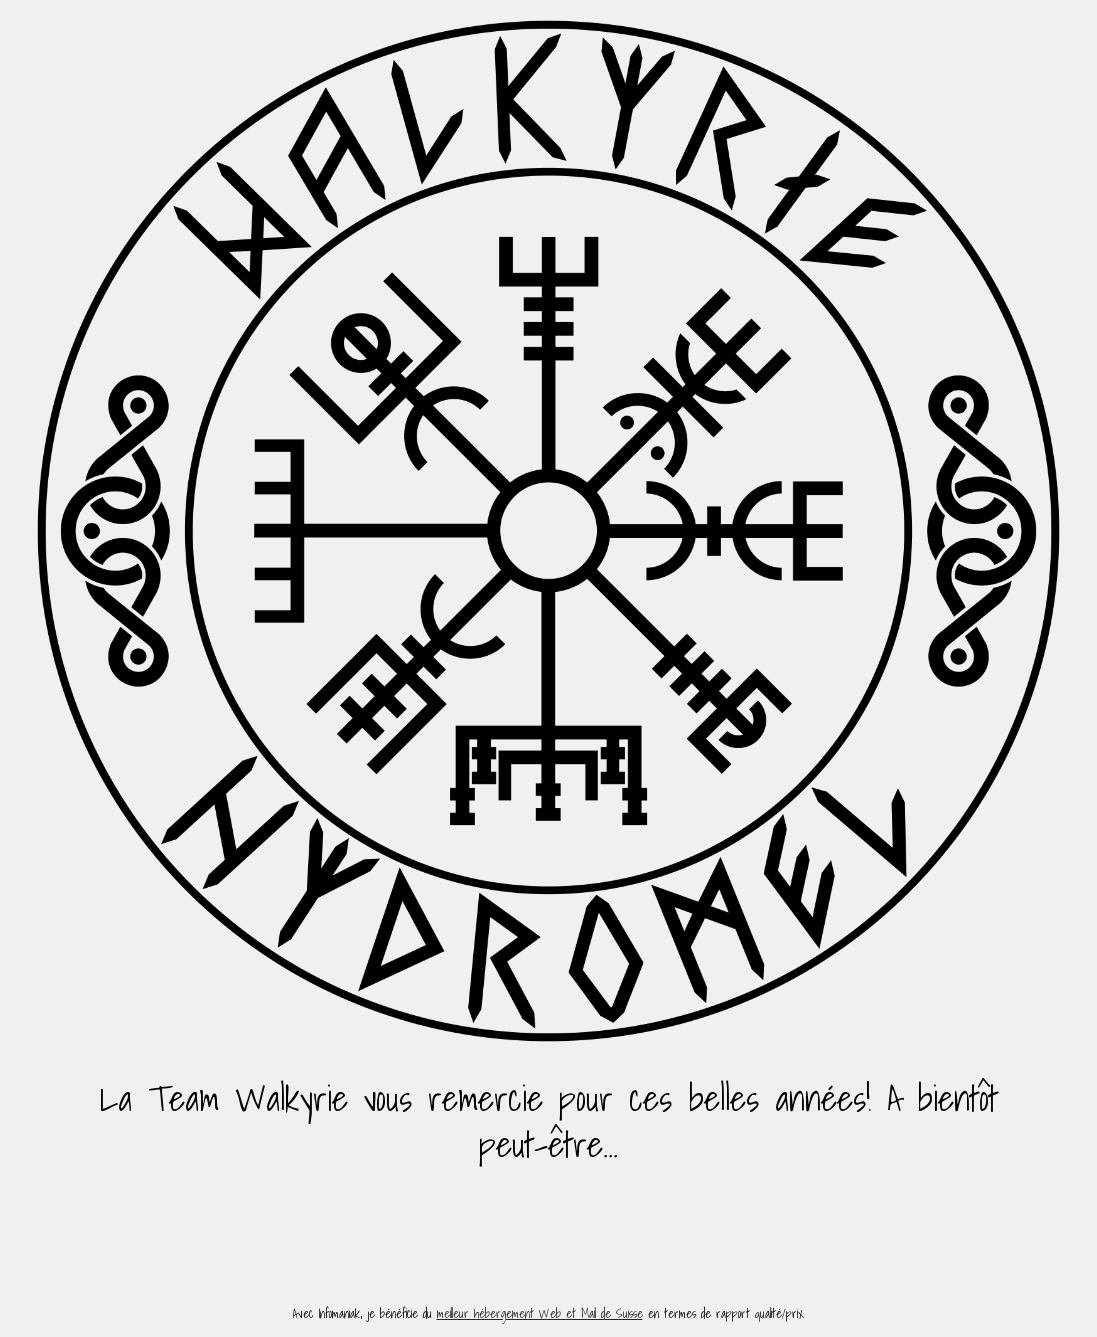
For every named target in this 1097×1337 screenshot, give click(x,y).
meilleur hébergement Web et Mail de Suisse (540, 1313)
